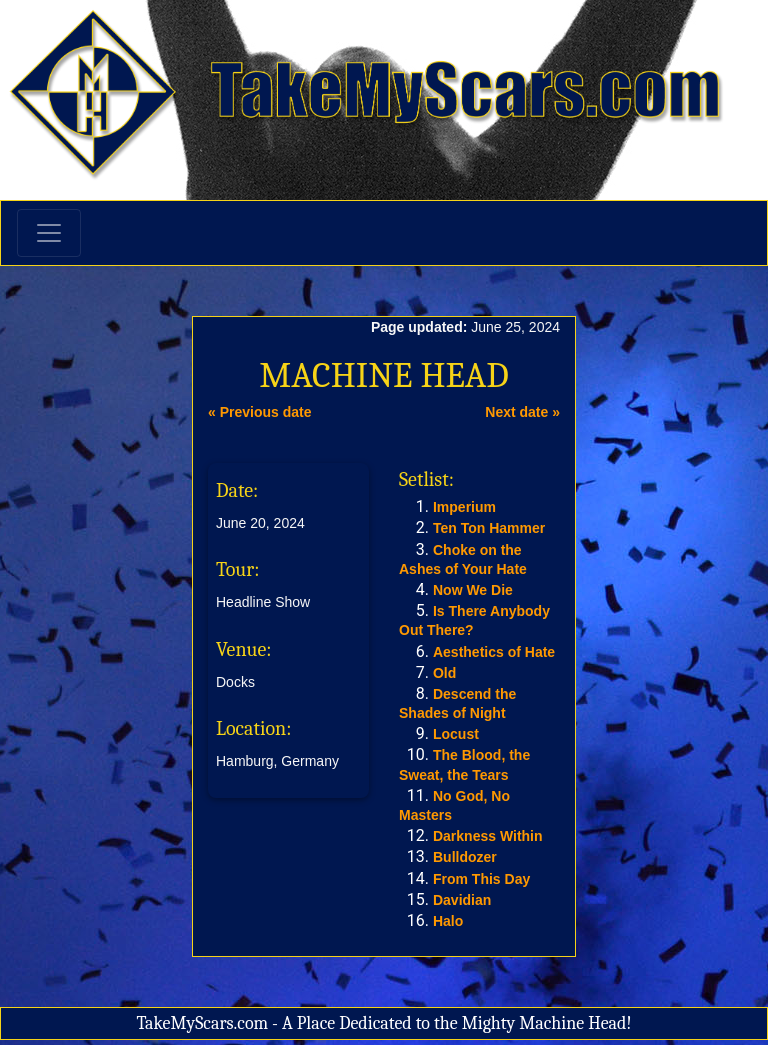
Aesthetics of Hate (494, 652)
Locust (456, 734)
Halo (448, 921)
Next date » (522, 412)
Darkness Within (488, 836)
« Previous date (260, 412)
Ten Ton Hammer (489, 528)
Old (444, 673)
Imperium (464, 507)
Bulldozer (465, 857)
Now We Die (473, 590)
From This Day (481, 879)
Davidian (462, 900)
